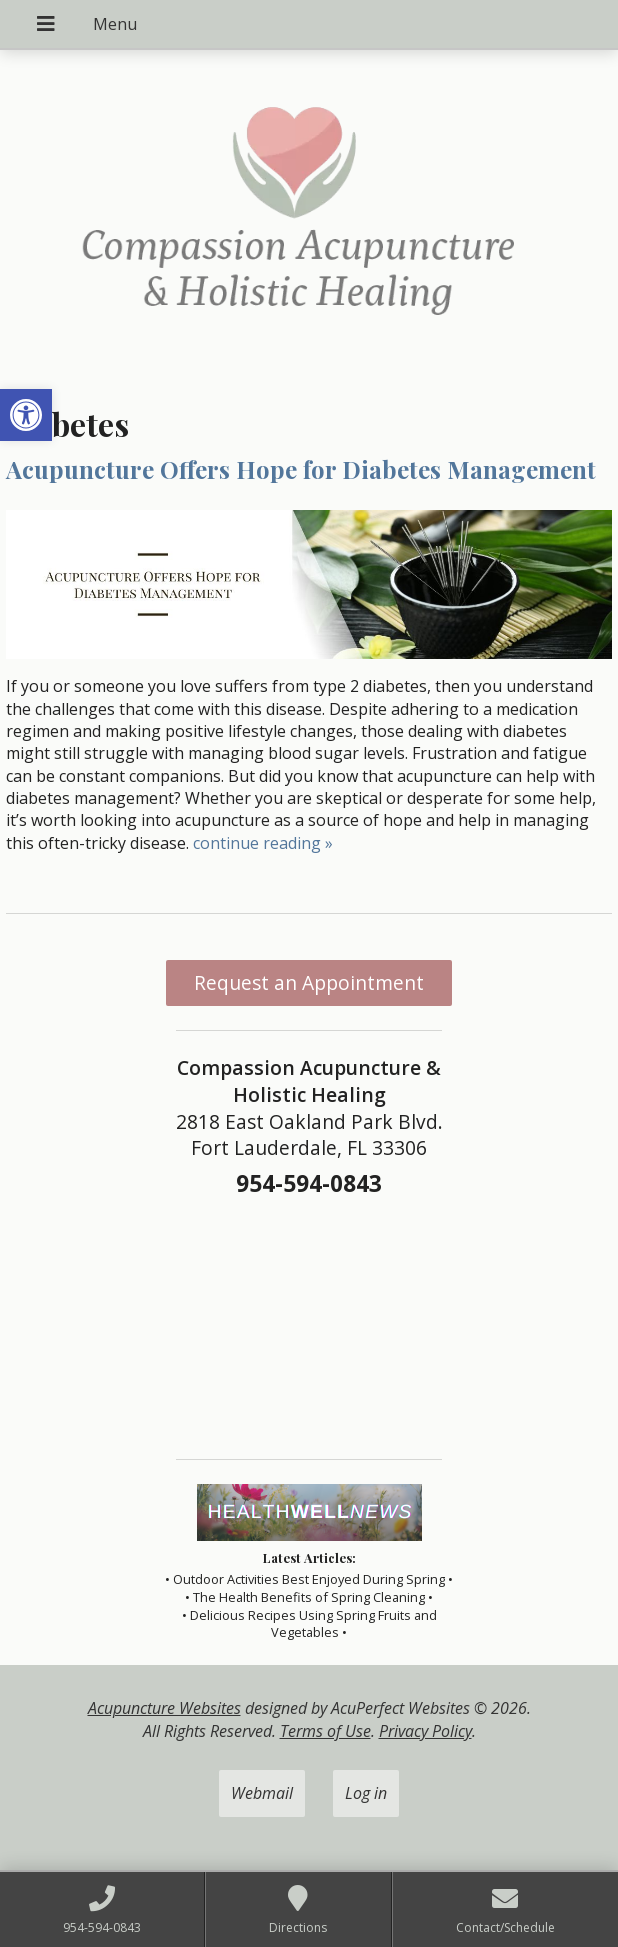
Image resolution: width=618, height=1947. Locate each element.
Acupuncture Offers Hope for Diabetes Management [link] (301, 469)
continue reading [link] (263, 843)
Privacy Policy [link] (425, 1731)
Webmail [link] (262, 1793)
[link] (26, 415)
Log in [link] (366, 1793)
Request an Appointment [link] (309, 982)
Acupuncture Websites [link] (164, 1708)
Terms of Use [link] (325, 1731)
